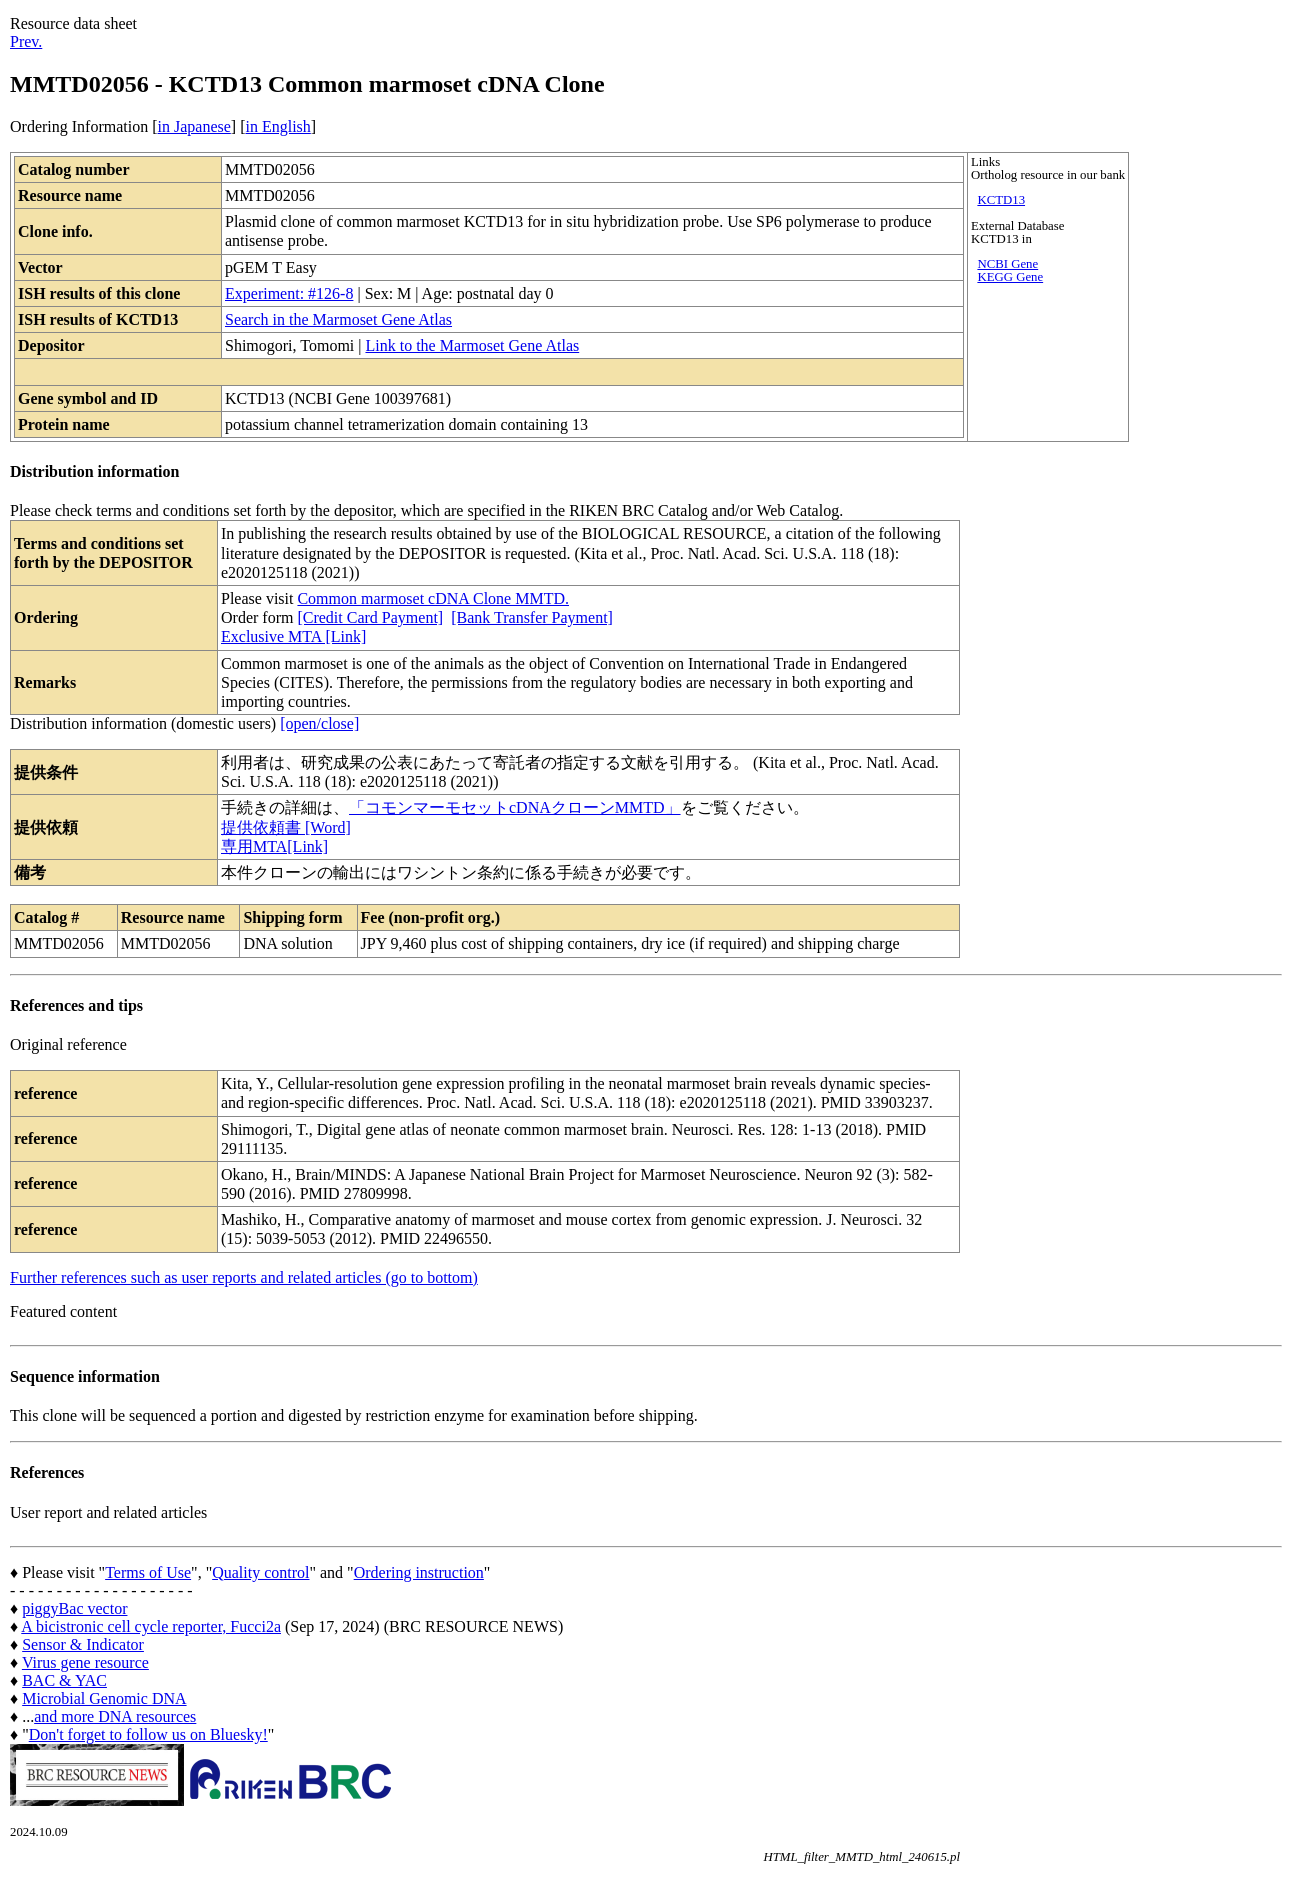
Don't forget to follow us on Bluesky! (148, 1734)
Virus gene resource (85, 1662)
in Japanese (194, 126)
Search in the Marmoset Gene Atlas (338, 319)
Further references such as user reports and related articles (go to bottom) (244, 1277)
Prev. (26, 41)
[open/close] (319, 723)
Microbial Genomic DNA (104, 1698)
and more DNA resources (115, 1716)
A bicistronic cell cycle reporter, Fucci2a (151, 1626)
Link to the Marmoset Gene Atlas (472, 345)
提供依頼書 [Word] (286, 827)
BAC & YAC (64, 1680)
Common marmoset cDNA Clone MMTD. (433, 598)
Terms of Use (148, 1572)
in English (277, 126)
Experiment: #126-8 (289, 293)
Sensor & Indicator (83, 1644)
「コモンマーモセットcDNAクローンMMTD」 (515, 807)
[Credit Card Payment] (370, 617)
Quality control (260, 1572)
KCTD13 (1001, 200)
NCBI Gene (1007, 264)
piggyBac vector (74, 1608)
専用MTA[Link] (274, 846)
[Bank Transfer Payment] (532, 617)
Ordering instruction (419, 1572)
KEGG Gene (1010, 277)
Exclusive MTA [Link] (293, 636)
